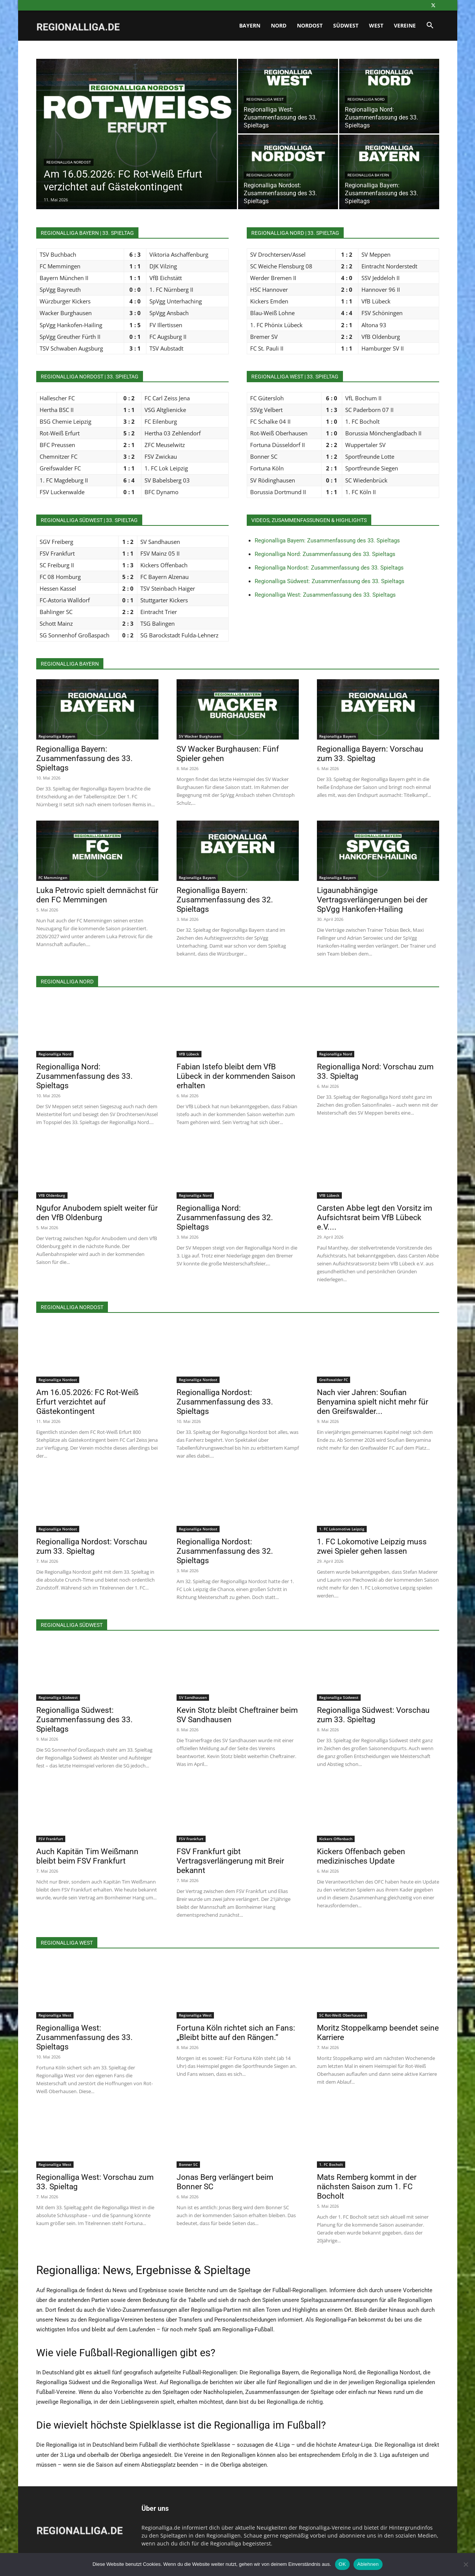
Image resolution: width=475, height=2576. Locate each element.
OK (342, 2564)
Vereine (405, 25)
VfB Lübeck (189, 1054)
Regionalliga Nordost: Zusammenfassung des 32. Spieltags (225, 1551)
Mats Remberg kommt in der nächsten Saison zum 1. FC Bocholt (367, 2187)
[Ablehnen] (465, 2564)
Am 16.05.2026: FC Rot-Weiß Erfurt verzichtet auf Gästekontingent (87, 1402)
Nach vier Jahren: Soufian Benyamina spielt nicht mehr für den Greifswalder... (372, 1402)
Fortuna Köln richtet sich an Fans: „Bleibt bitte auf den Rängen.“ (236, 2032)
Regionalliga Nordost (68, 162)
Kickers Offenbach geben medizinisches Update (361, 1856)
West (376, 25)
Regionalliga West (265, 99)
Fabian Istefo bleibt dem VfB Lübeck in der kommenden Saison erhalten (236, 1076)
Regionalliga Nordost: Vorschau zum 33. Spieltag (91, 1546)
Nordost (310, 25)
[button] (430, 26)
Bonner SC (188, 2164)
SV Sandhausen (193, 1697)
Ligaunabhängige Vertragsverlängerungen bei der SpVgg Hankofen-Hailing (372, 900)
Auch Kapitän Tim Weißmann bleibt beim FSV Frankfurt (87, 1856)
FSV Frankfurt (50, 1838)
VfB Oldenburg (51, 1195)
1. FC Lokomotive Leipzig (341, 1529)
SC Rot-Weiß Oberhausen (342, 2015)
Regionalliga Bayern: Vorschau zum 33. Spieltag (370, 753)
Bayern (249, 25)
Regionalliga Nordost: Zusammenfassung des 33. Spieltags (329, 567)
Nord (278, 25)
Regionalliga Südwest (58, 1697)
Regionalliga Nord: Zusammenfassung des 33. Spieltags (325, 554)
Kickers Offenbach (335, 1838)
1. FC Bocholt (331, 2164)
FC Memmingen (52, 877)
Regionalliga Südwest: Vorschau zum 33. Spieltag (373, 1715)
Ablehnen (368, 2564)
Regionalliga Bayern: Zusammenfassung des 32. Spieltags (225, 900)
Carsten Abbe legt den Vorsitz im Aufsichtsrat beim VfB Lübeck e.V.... (374, 1217)
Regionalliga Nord (366, 99)
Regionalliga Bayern (368, 175)
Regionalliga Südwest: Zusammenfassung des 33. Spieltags (329, 581)
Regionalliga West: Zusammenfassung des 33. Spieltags (325, 594)
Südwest (345, 25)
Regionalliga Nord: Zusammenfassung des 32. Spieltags (225, 1217)
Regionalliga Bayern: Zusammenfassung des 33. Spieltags (327, 540)
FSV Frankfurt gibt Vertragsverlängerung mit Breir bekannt (230, 1861)
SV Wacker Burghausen (200, 736)
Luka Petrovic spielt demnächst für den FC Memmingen (97, 895)
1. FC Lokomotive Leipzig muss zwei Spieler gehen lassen (372, 1546)
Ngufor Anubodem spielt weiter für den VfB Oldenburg (97, 1213)
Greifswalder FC (333, 1379)
